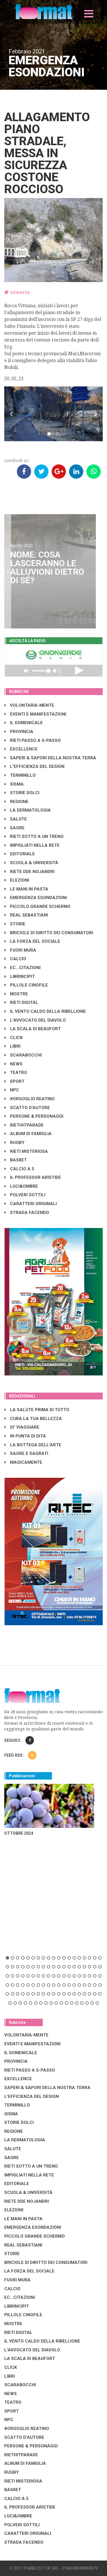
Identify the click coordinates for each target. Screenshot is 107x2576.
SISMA (14, 784)
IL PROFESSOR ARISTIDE (33, 1177)
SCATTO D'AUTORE (27, 1107)
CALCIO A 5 (19, 1168)
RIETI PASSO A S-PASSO (33, 740)
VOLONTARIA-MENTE (29, 705)
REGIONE (17, 801)
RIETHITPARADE (24, 1125)
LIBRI (13, 1046)
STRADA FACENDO (27, 1212)
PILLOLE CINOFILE (26, 985)
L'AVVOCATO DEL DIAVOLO (35, 1020)
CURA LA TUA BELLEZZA (33, 1418)
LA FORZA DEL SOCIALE (32, 941)
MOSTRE (16, 994)
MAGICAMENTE (23, 1462)
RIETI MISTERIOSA (26, 1151)
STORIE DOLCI (22, 792)
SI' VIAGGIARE (22, 1427)
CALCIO (15, 958)
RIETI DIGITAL (21, 1002)
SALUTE (16, 819)
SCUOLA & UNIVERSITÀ (31, 862)
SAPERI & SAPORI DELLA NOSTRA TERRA (50, 757)
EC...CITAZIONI (23, 967)
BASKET (16, 1160)
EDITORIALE (20, 853)
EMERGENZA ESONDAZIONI (36, 897)
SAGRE (15, 827)
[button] (11, 413)
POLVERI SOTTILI (25, 1194)
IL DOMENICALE (24, 722)
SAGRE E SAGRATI (26, 1453)
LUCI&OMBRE (21, 1186)
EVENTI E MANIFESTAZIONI (35, 714)
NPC (12, 1090)
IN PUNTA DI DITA (25, 1436)
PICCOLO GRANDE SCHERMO (37, 906)
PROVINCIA (19, 731)
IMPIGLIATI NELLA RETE (32, 845)
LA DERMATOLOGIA (28, 810)
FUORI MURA (20, 950)
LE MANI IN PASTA (26, 889)
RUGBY (15, 1142)
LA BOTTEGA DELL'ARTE (33, 1444)
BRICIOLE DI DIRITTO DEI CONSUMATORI (49, 932)
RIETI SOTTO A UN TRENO (34, 836)
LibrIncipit (20, 976)
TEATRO (16, 1072)
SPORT (15, 1081)
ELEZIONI (17, 880)
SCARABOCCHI (23, 1055)
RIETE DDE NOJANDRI (29, 871)
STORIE (15, 923)
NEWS (14, 1064)
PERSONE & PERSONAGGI (34, 1116)
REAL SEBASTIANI (26, 915)
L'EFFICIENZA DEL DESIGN (34, 766)
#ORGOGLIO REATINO (30, 1098)
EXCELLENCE (21, 749)
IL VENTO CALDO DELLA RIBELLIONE (45, 1011)
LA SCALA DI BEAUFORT (33, 1028)
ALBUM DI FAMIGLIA (28, 1133)
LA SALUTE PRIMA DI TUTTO (37, 1409)
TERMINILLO (20, 775)
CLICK (14, 1037)
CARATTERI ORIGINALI (31, 1203)
